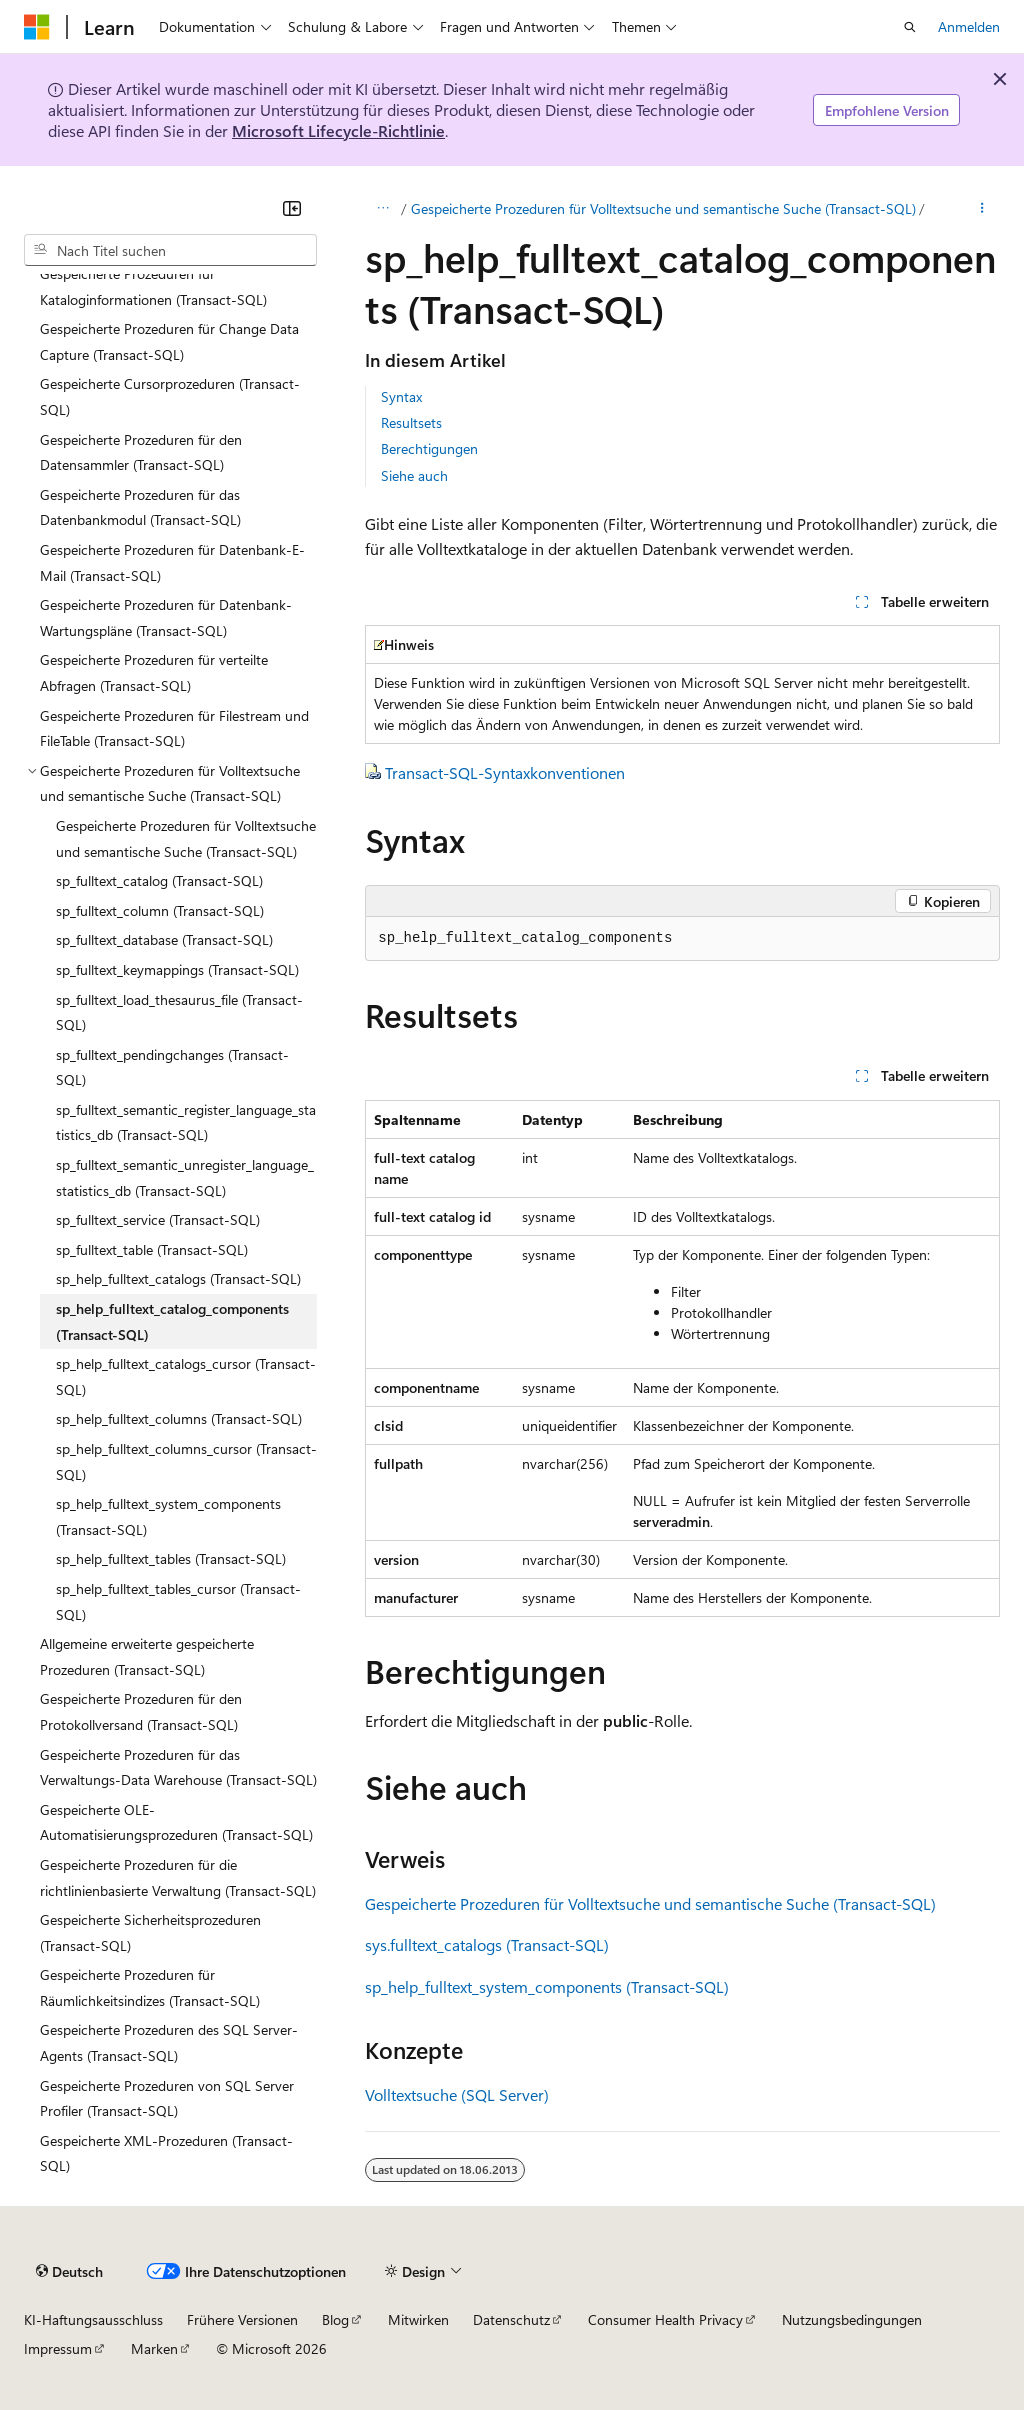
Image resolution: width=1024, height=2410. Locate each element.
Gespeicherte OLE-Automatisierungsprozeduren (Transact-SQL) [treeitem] (176, 1822)
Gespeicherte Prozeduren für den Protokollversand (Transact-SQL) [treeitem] (141, 1711)
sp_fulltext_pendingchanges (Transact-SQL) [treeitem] (172, 1067)
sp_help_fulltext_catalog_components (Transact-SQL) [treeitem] (172, 1321)
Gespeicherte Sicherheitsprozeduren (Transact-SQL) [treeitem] (150, 1932)
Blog (335, 2319)
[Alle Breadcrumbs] (382, 209)
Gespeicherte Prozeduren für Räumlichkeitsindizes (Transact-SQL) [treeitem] (150, 1987)
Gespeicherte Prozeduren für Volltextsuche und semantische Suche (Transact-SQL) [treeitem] (186, 838)
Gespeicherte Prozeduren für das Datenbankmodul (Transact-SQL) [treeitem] (140, 507)
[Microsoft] (37, 27)
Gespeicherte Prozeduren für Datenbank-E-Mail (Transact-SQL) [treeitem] (172, 562)
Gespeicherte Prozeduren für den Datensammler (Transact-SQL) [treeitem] (141, 452)
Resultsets (411, 422)
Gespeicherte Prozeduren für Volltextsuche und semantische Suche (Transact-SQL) (663, 208)
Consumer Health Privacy (665, 2319)
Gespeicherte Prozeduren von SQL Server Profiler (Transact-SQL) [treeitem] (167, 2098)
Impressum (58, 2348)
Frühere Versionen (242, 2319)
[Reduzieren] (292, 208)
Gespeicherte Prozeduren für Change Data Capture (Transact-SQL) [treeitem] (169, 341)
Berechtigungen (429, 448)
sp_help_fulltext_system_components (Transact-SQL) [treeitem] (168, 1516)
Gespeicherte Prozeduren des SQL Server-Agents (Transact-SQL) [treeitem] (169, 2042)
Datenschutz (511, 2319)
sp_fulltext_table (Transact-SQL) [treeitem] (152, 1249)
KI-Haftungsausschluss (93, 2319)
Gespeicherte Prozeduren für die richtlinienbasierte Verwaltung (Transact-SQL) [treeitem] (178, 1877)
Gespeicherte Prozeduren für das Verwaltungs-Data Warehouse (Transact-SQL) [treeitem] (178, 1767)
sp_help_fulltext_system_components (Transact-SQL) (547, 1986)
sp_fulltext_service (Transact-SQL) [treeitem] (158, 1219)
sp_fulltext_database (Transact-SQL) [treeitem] (164, 939)
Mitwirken (418, 2319)
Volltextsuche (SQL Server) (457, 2094)
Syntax (401, 396)
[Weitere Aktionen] (982, 209)
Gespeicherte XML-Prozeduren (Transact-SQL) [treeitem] (166, 2153)
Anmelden (969, 26)
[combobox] (170, 250)
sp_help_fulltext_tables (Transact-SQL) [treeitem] (171, 1558)
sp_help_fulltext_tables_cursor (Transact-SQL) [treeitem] (178, 1601)
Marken (154, 2348)
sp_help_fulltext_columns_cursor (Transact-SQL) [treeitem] (186, 1461)
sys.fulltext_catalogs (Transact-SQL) (487, 1944)
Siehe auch (414, 475)
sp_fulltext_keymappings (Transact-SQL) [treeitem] (177, 969)
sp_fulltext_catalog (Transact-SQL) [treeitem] (159, 880)
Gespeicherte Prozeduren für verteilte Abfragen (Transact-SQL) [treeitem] (154, 672)
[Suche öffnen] (910, 27)
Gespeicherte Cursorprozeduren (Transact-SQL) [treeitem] (170, 396)
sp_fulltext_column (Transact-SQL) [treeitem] (160, 910)
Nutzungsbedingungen (852, 2319)
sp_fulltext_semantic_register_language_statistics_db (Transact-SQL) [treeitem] (186, 1122)
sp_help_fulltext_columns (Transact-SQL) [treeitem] (179, 1418)
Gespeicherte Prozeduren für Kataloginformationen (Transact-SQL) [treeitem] (153, 286)
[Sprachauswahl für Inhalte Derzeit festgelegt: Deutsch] (69, 2271)
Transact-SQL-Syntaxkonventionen (505, 772)
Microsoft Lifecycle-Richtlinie (338, 130)
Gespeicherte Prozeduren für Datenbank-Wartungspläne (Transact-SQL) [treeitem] (166, 617)
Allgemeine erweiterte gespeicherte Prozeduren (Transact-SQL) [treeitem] (147, 1656)
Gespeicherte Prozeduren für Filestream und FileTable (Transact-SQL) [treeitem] (174, 728)
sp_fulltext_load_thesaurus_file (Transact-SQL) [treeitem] (179, 1012)
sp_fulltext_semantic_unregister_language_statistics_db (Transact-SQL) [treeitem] (185, 1177)
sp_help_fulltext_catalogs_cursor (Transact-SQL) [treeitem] (186, 1376)
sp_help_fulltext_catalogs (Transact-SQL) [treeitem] (178, 1278)
